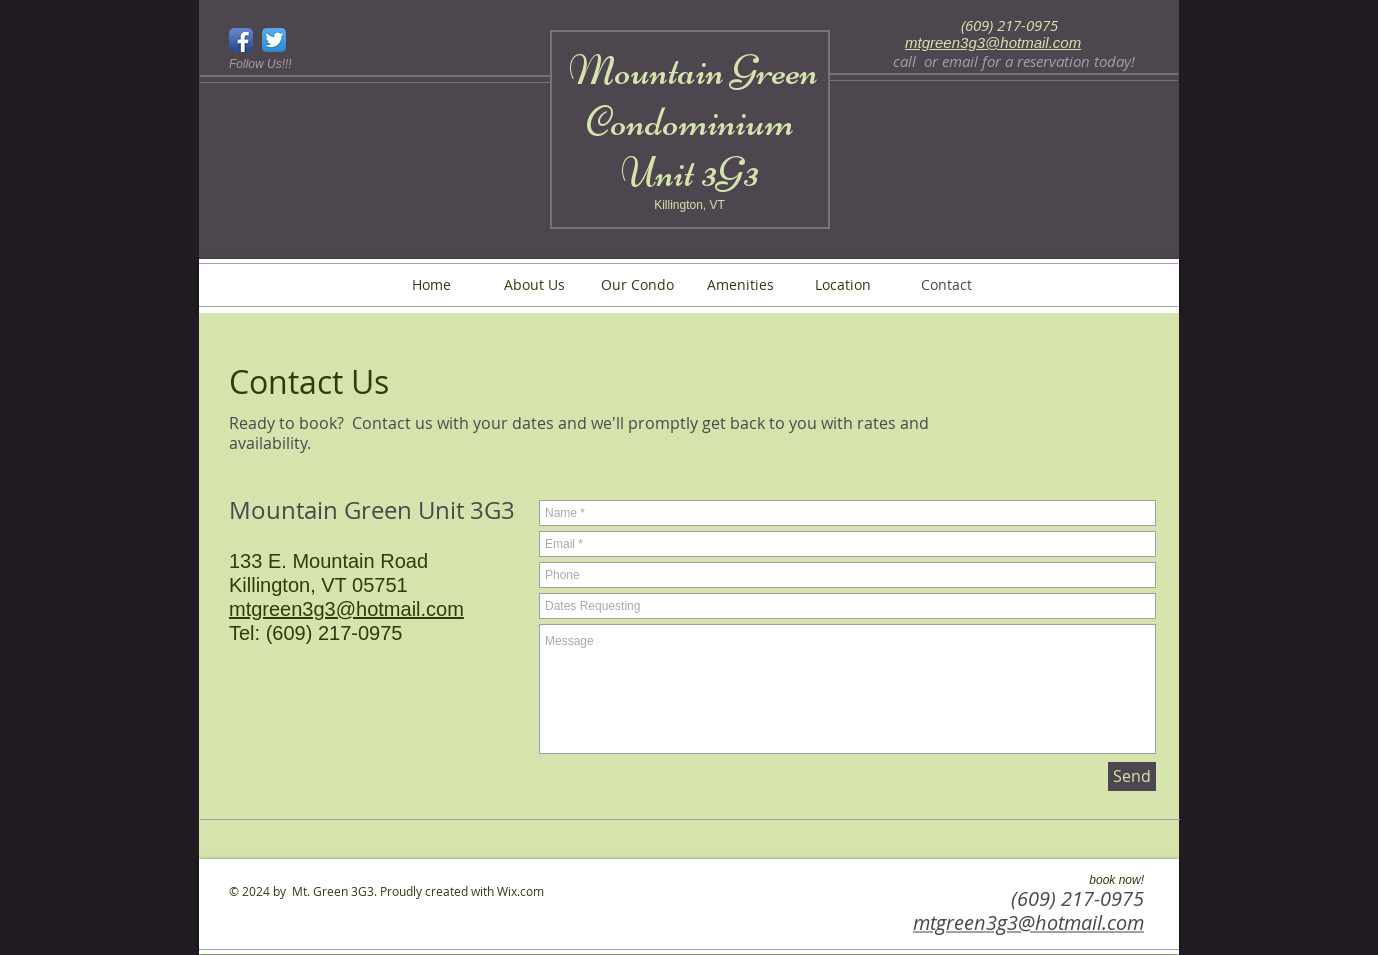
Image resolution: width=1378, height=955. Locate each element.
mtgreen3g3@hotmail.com (993, 42)
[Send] (1132, 776)
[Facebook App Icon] (241, 40)
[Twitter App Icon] (274, 40)
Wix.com (520, 891)
